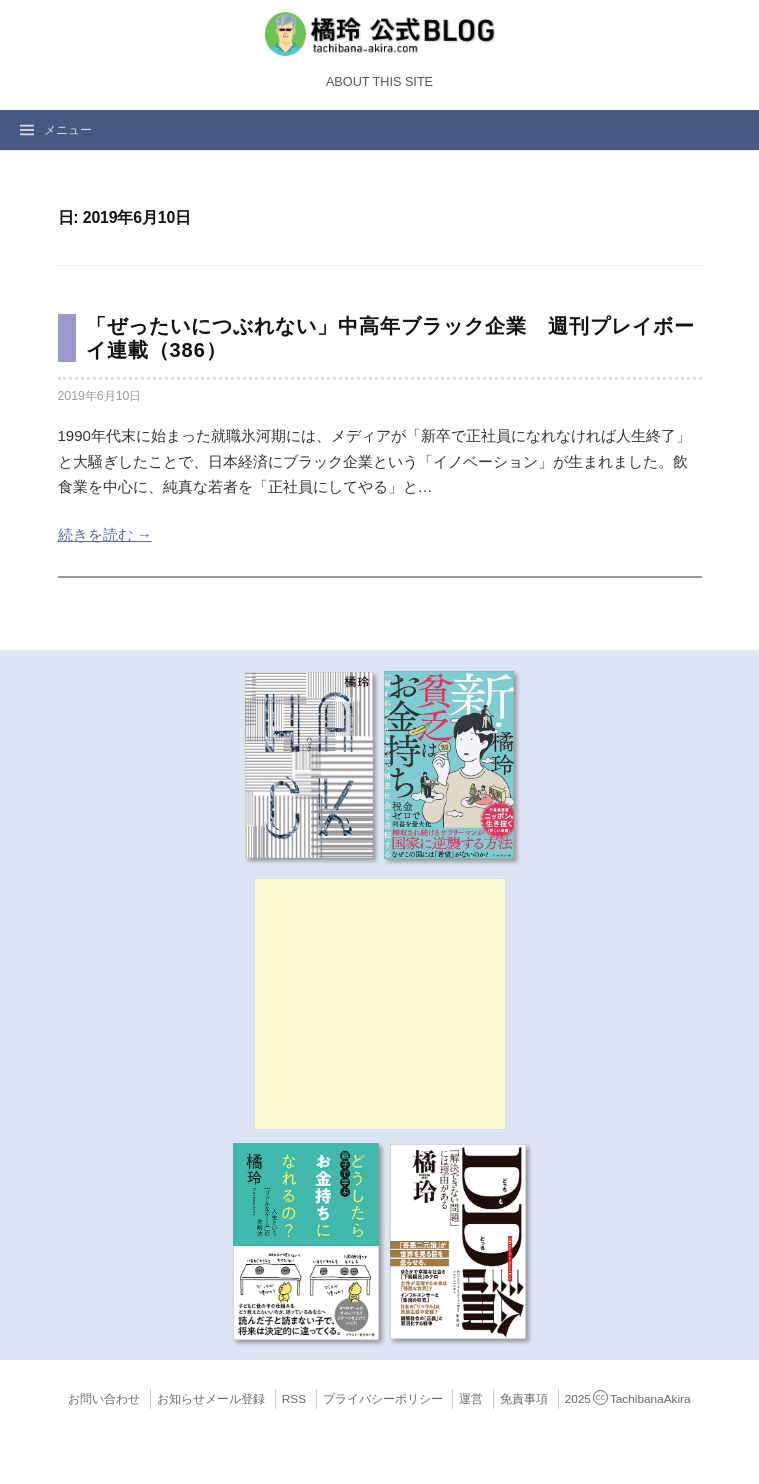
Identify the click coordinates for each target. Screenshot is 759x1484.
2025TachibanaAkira (628, 1399)
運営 (471, 1399)
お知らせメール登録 (211, 1399)
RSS (294, 1399)
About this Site (379, 82)
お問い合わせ (104, 1399)
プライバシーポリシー (383, 1399)
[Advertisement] (380, 1004)
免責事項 (524, 1399)
